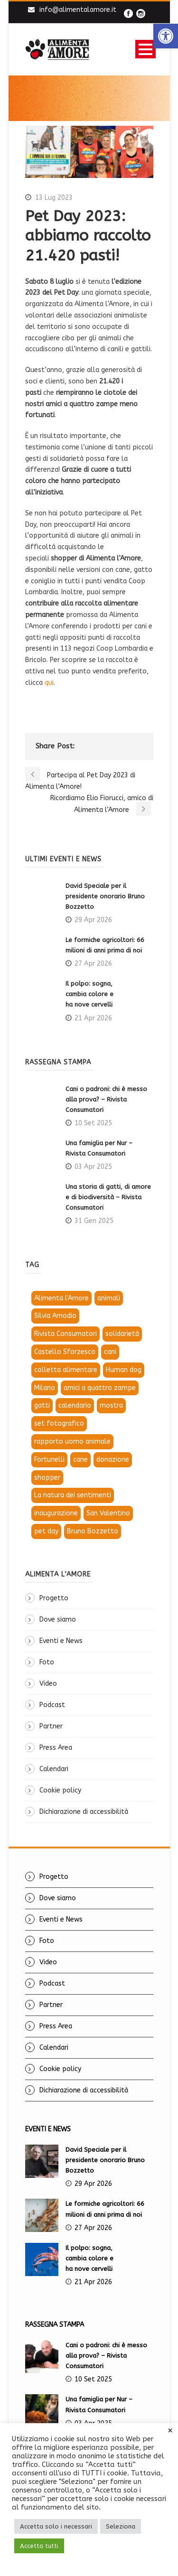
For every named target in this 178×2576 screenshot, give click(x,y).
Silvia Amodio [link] (55, 1316)
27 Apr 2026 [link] (93, 964)
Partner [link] (51, 1726)
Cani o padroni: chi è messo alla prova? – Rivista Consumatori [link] (106, 1099)
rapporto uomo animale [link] (72, 1441)
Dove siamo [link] (57, 1619)
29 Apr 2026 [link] (93, 920)
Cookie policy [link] (60, 1790)
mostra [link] (111, 1405)
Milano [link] (44, 1388)
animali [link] (108, 1298)
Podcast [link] (52, 1705)
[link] (165, 36)
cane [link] (80, 1460)
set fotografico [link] (59, 1423)
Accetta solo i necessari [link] (56, 2526)
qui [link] (49, 683)
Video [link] (48, 1684)
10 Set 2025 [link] (93, 1123)
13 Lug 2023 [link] (54, 198)
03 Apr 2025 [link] (93, 1167)
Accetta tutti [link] (39, 2545)
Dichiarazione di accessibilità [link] (83, 1812)
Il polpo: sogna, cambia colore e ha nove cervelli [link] (90, 994)
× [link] (170, 2431)
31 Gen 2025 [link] (94, 1221)
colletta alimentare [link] (65, 1370)
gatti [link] (42, 1405)
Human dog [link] (123, 1370)
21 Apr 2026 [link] (93, 1018)
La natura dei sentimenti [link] (72, 1495)
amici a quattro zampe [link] (100, 1388)
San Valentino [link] (108, 1513)
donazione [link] (112, 1460)
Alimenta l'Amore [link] (61, 1298)
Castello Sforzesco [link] (64, 1352)
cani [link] (110, 1352)
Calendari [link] (53, 1769)
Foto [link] (46, 1662)
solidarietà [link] (122, 1334)
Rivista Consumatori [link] (65, 1334)
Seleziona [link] (120, 2526)
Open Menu (145, 49)
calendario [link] (74, 1405)
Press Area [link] (55, 1748)
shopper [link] (47, 1478)
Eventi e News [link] (61, 1641)
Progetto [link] (53, 1598)
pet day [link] (46, 1531)
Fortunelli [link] (49, 1460)
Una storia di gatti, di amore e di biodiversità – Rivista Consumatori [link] (108, 1197)
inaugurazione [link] (56, 1513)
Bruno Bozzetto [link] (92, 1531)
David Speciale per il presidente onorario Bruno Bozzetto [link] (105, 896)
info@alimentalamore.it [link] (77, 10)
